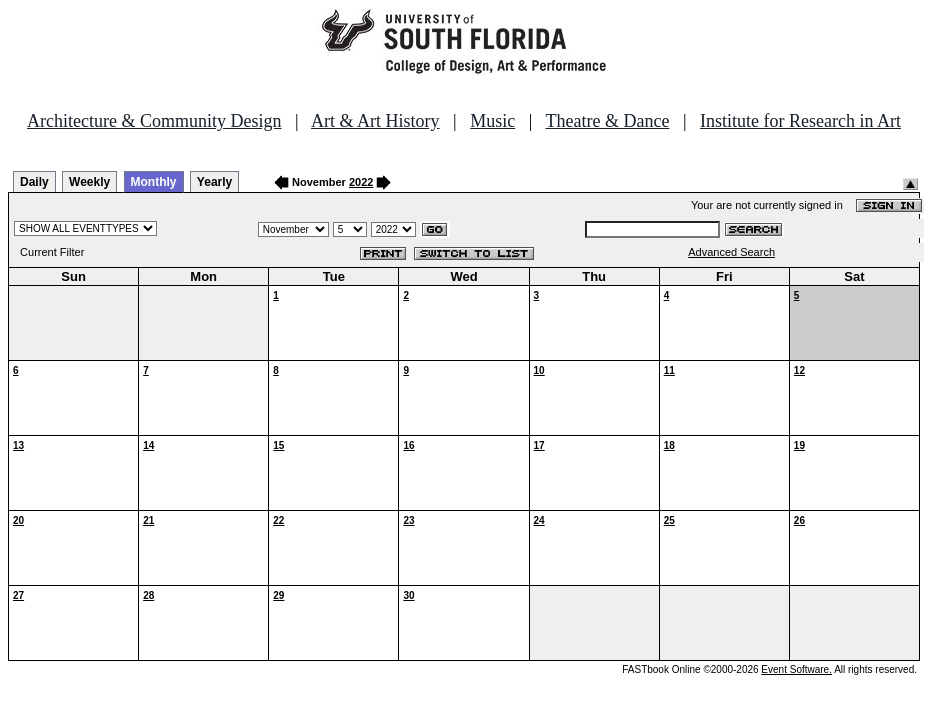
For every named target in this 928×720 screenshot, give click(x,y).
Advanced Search (731, 252)
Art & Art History (375, 121)
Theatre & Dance (607, 121)
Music (492, 121)
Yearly (214, 182)
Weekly (89, 182)
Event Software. (796, 669)
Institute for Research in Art (800, 121)
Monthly (154, 182)
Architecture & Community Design (154, 121)
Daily (34, 182)
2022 (361, 182)
